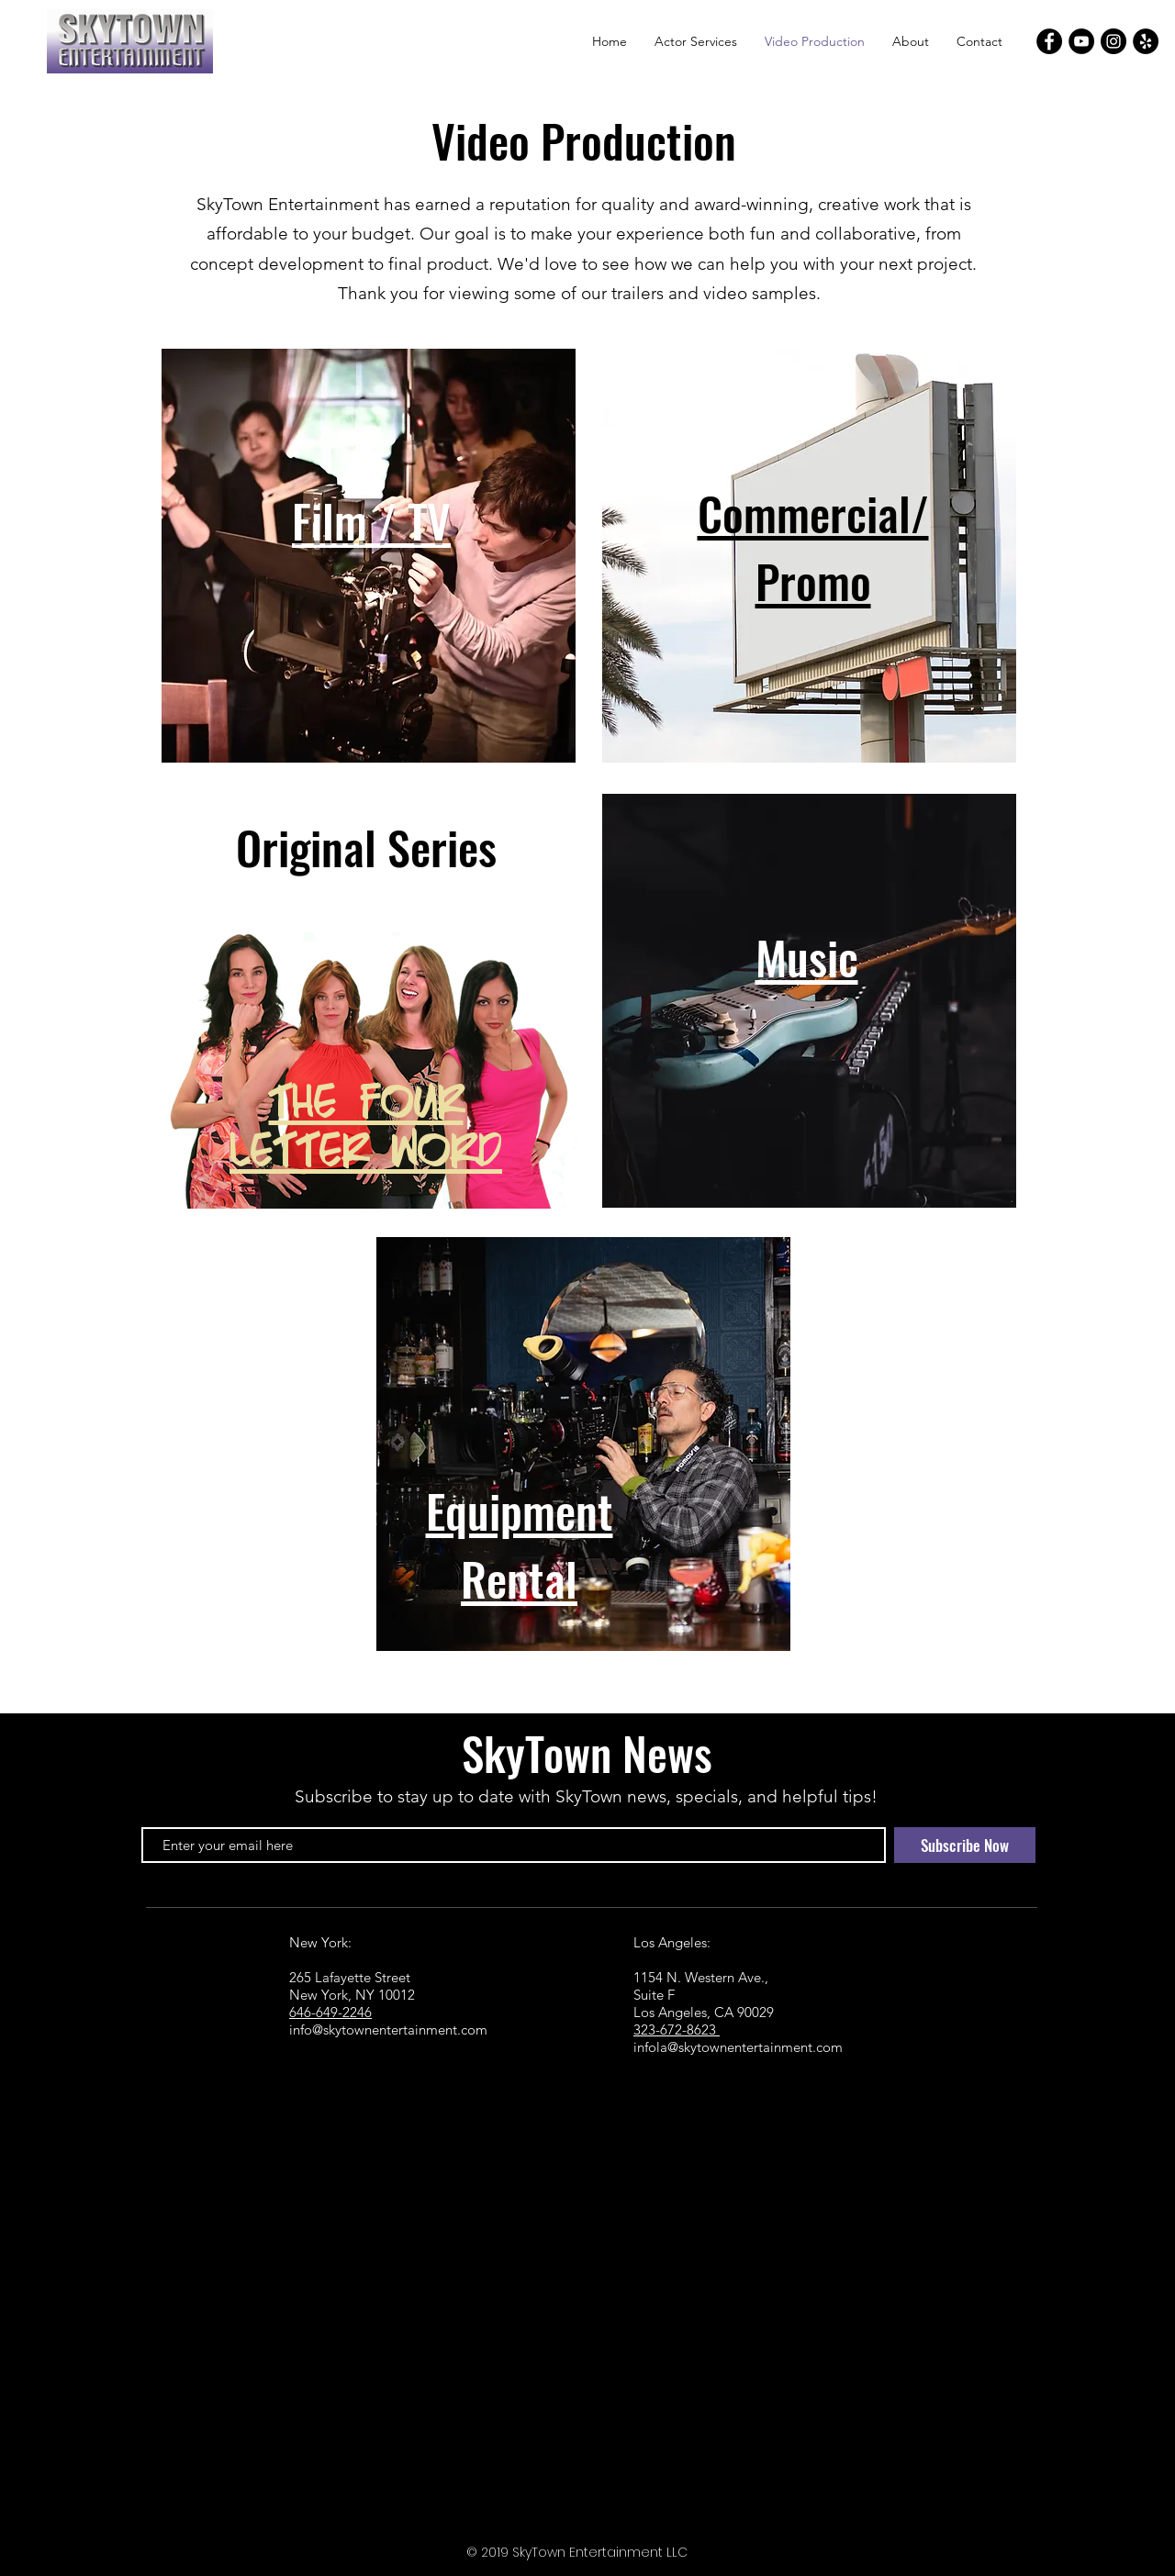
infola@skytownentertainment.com (738, 2047)
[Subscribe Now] (964, 1845)
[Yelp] (1145, 41)
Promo (813, 580)
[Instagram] (1113, 41)
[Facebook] (1049, 41)
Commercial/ (813, 512)
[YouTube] (1081, 41)
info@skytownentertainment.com (388, 2029)
